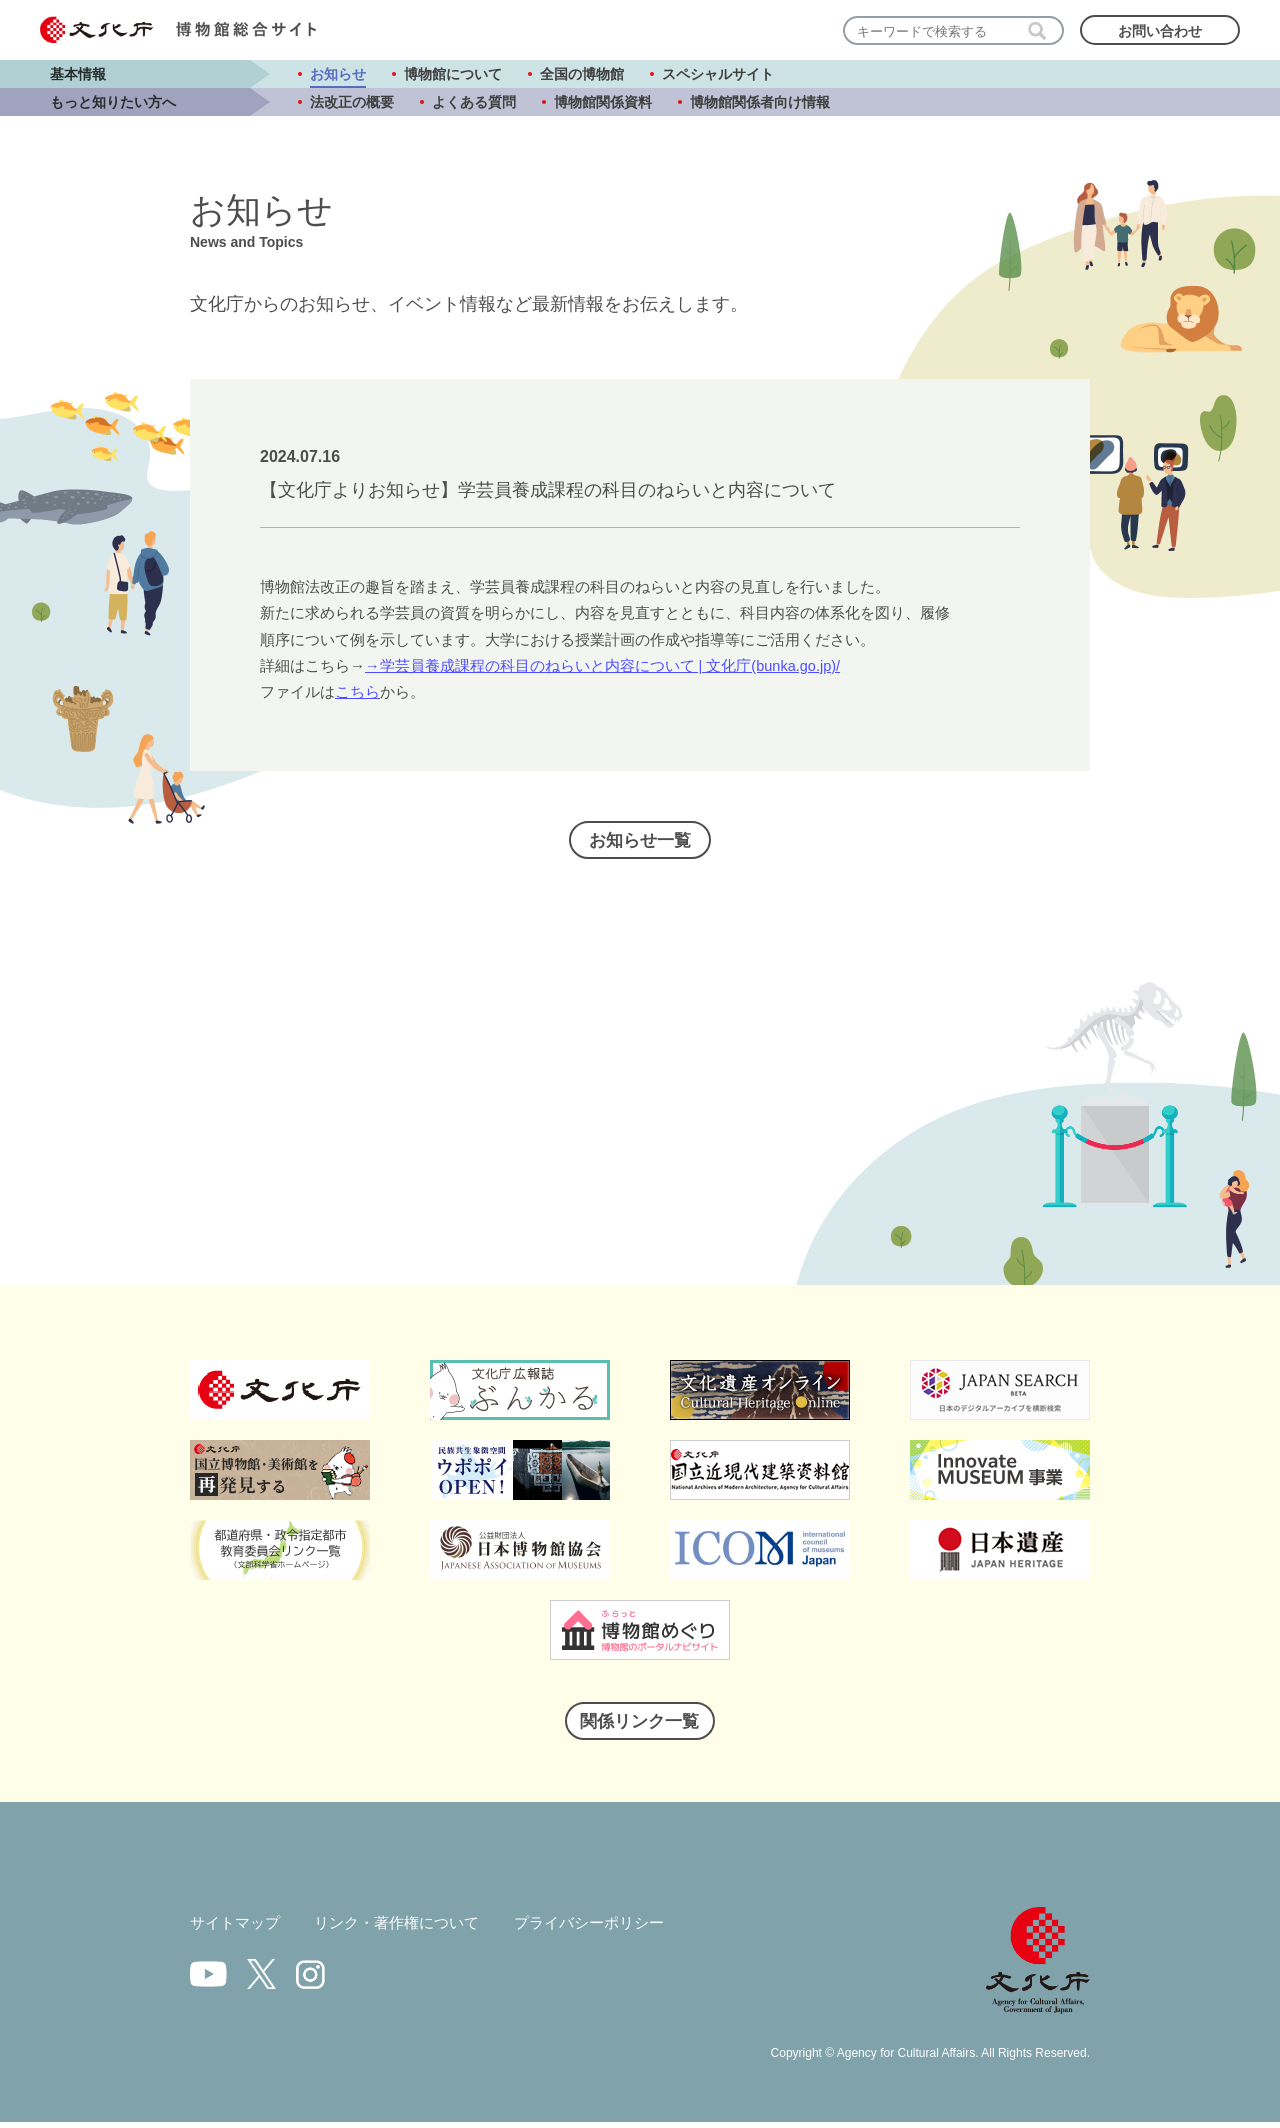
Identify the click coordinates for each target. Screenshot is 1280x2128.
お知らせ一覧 (640, 843)
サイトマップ (238, 1928)
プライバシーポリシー (611, 1928)
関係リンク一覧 (640, 1725)
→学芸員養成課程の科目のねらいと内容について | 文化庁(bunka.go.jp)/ (604, 665)
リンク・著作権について (408, 1928)
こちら (357, 691)
